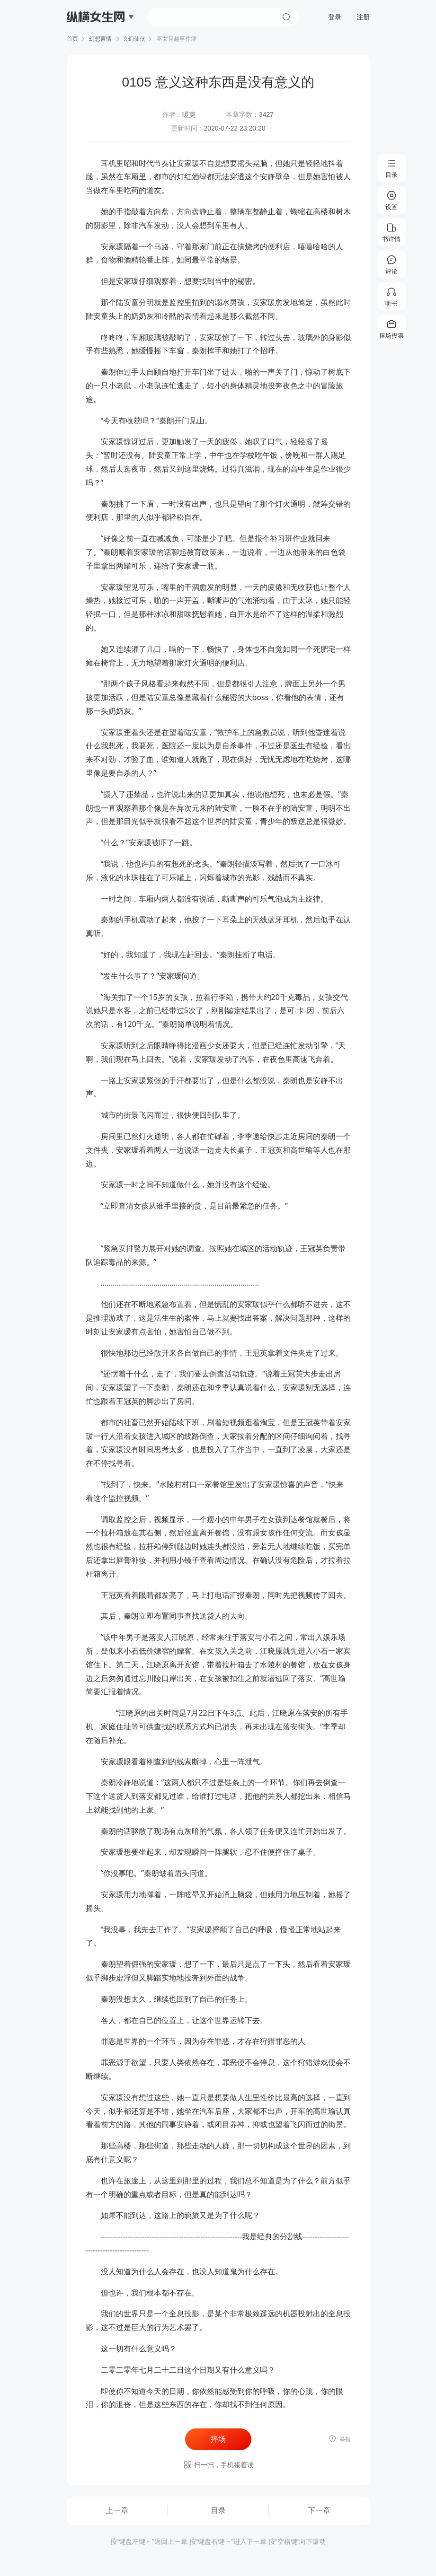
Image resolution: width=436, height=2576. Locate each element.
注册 (363, 17)
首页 (72, 38)
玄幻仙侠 (134, 38)
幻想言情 (101, 38)
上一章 (117, 2510)
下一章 (319, 2510)
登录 (334, 17)
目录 (218, 2510)
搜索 (286, 17)
